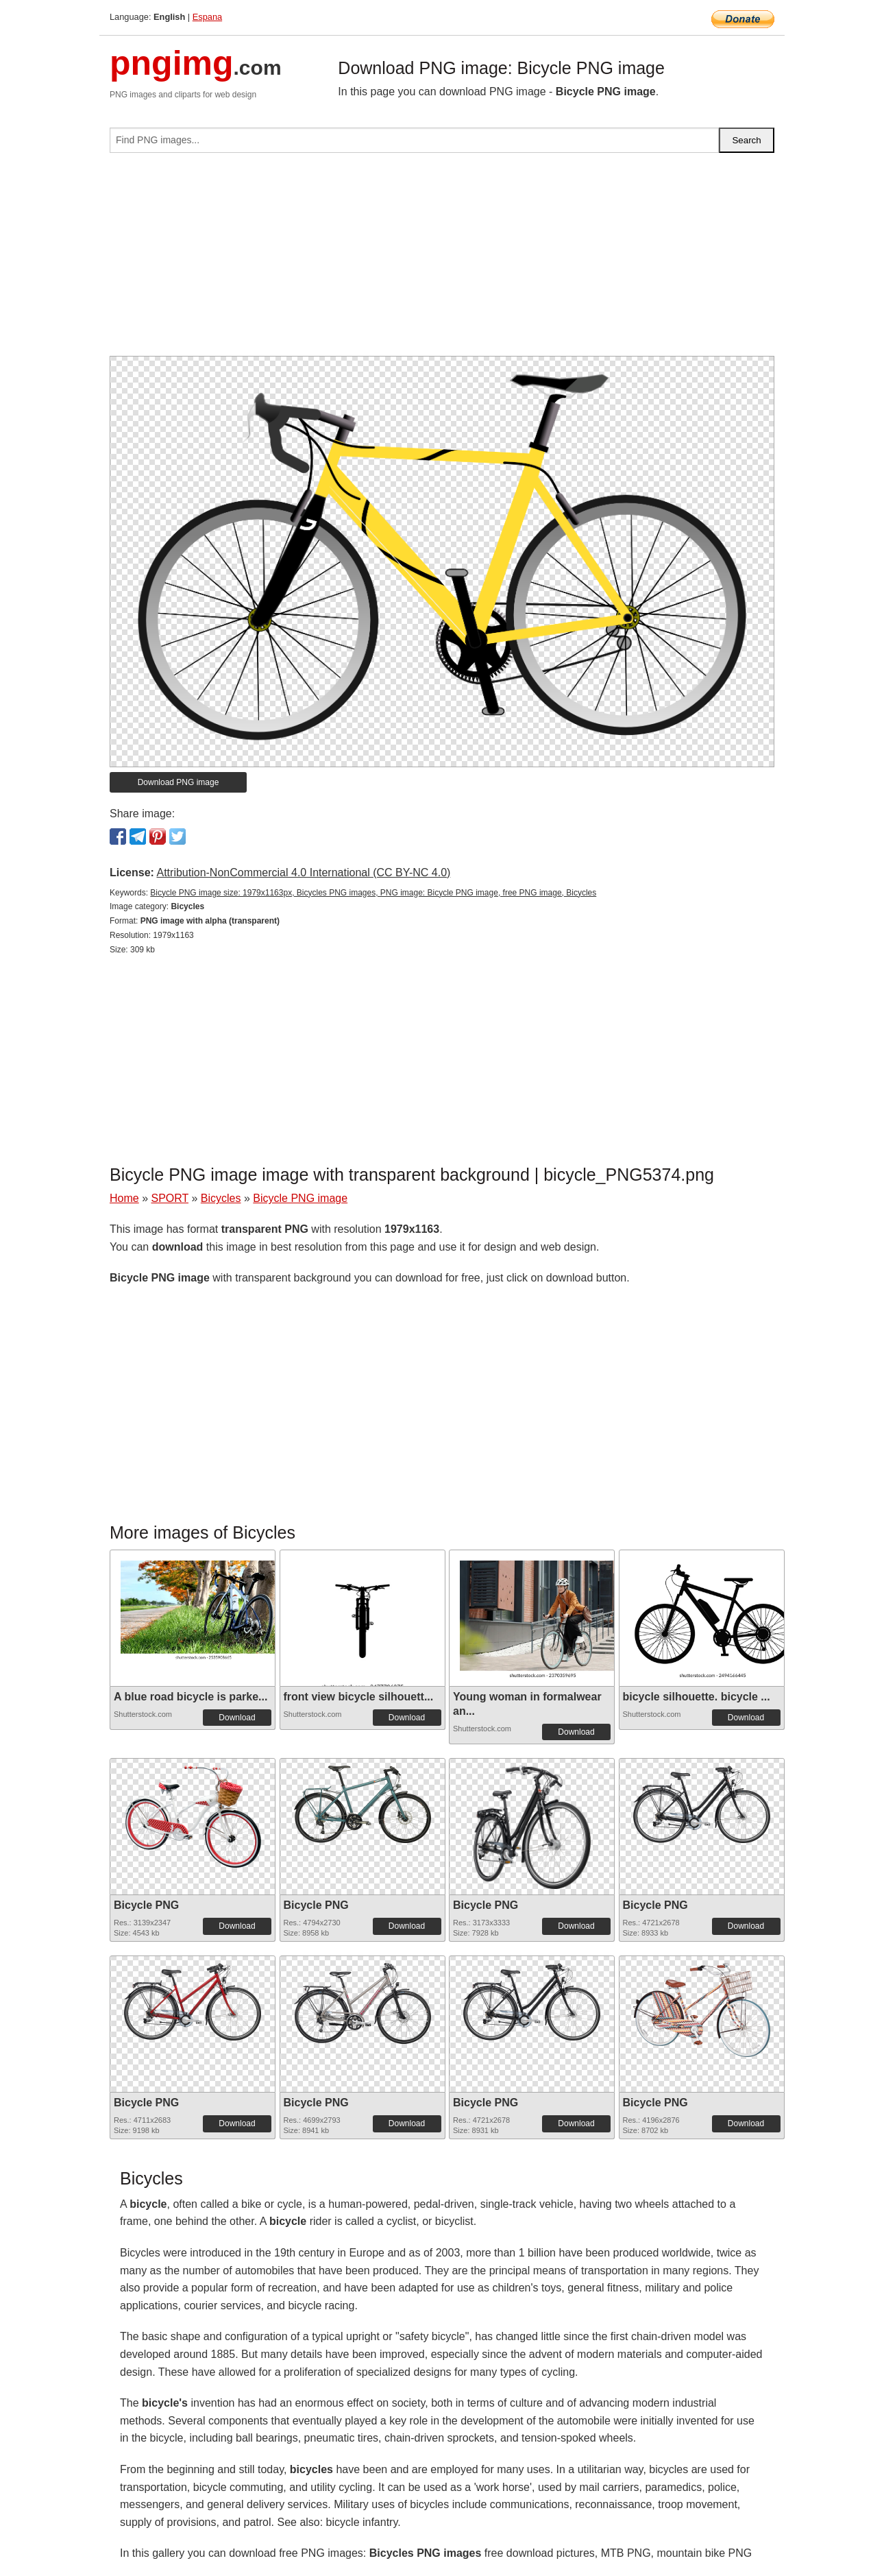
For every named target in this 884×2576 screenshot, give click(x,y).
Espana (207, 17)
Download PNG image (178, 782)
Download (237, 1717)
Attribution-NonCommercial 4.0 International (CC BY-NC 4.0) (303, 872)
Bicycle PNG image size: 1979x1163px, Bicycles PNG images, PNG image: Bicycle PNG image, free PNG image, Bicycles (373, 893)
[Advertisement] (442, 260)
